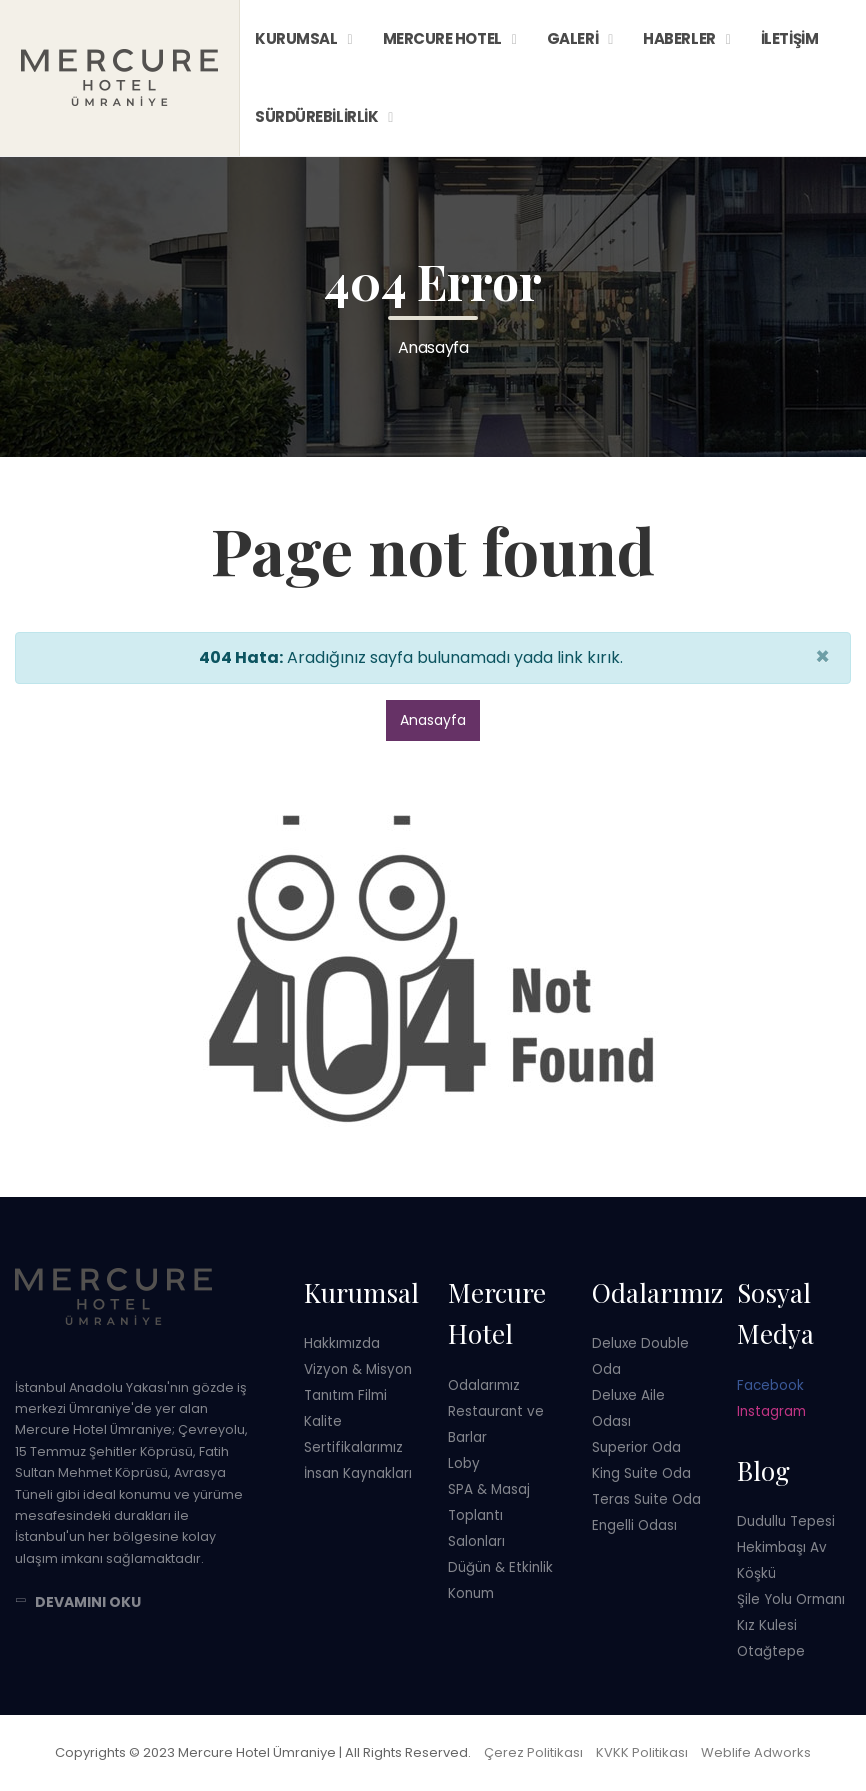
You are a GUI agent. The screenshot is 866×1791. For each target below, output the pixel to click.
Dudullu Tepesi (786, 1521)
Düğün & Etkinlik (500, 1567)
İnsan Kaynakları (358, 1473)
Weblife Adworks (756, 1752)
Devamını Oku (88, 1602)
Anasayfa (433, 720)
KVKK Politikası (642, 1752)
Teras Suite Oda (646, 1499)
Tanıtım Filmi (345, 1395)
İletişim (789, 38)
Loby (464, 1463)
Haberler (679, 38)
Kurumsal (296, 38)
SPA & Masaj (489, 1489)
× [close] (822, 656)
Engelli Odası (634, 1525)
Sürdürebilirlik (316, 116)
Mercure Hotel (442, 38)
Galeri (572, 38)
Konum (471, 1593)
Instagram (771, 1411)
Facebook (770, 1385)
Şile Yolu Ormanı (791, 1599)
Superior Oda (636, 1447)
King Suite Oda (641, 1473)
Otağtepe (771, 1651)
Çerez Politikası (533, 1752)
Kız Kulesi (767, 1625)
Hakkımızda (342, 1343)
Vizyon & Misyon (358, 1369)
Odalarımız (484, 1385)
